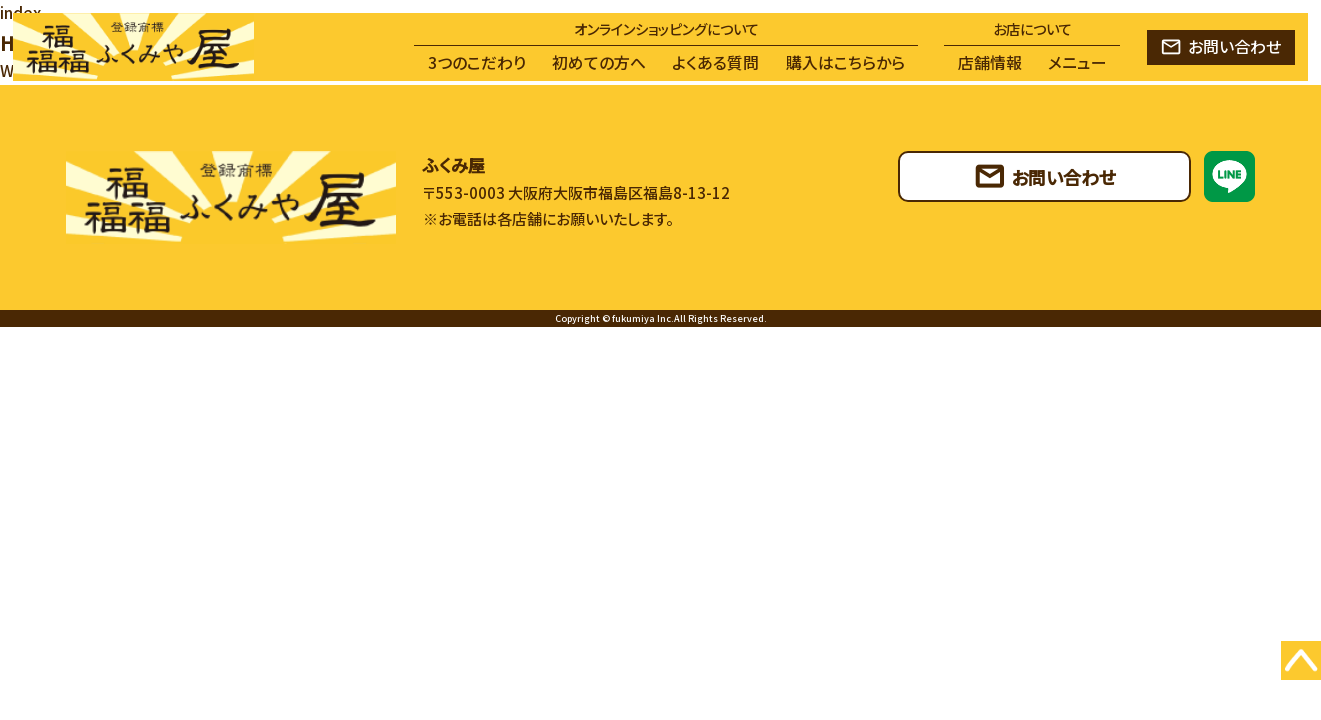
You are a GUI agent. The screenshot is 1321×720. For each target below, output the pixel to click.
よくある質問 (715, 62)
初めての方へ (599, 62)
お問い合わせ (1234, 46)
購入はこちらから (845, 62)
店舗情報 (990, 62)
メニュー (1077, 62)
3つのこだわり (477, 62)
